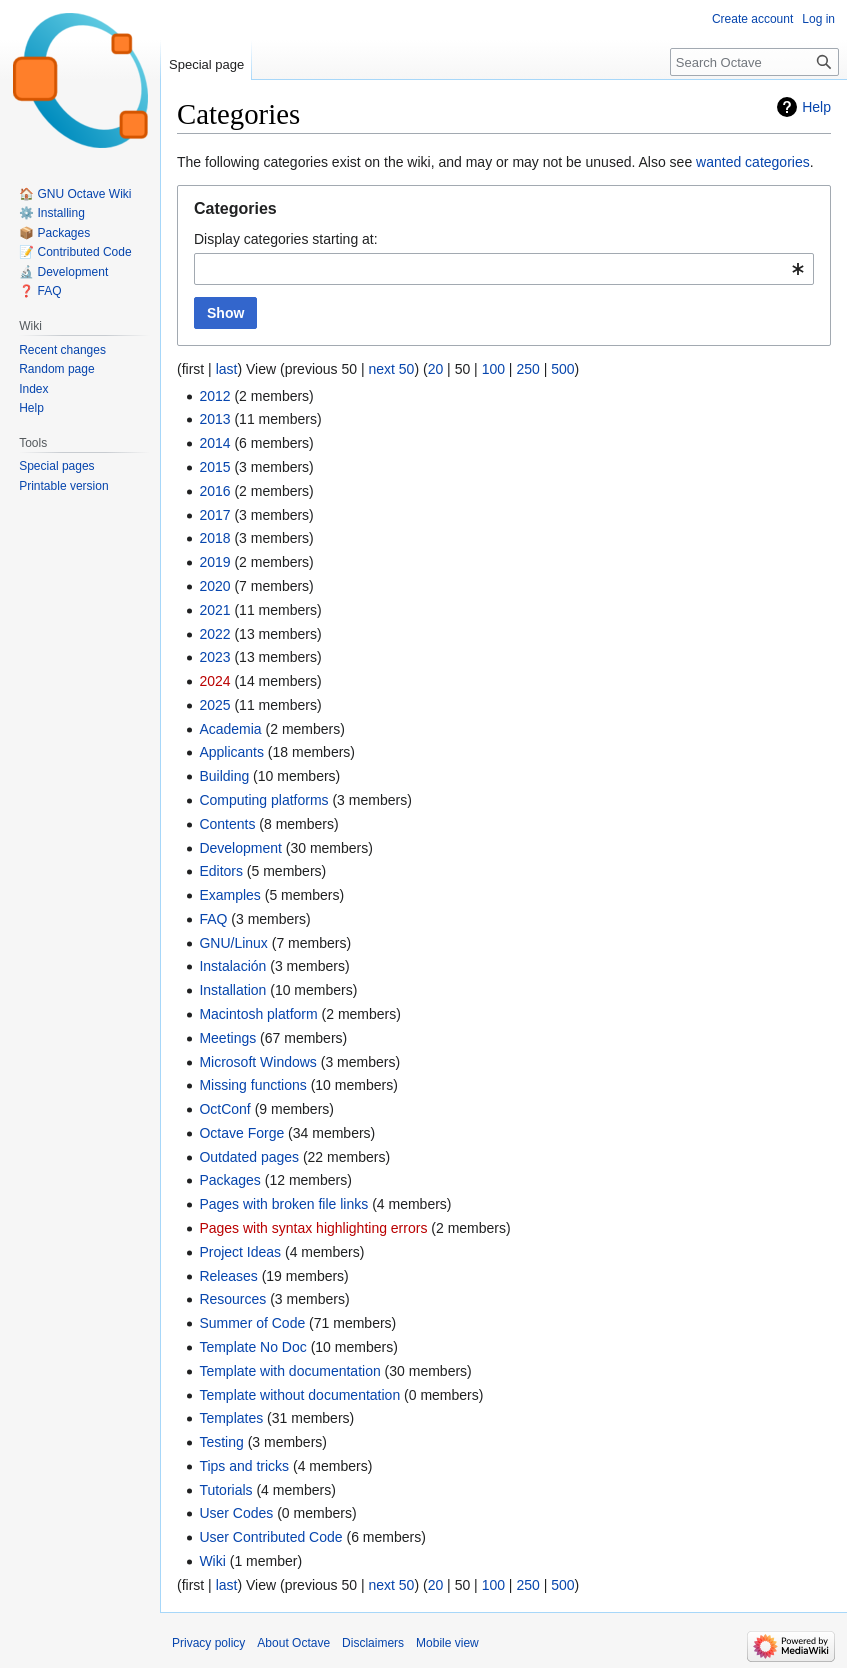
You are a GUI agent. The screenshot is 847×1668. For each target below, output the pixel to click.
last (227, 369)
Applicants (231, 752)
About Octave (293, 1643)
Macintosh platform (258, 1014)
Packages (229, 1180)
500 (562, 369)
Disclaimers (373, 1643)
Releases (228, 1276)
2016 (214, 491)
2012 (214, 396)
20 (436, 369)
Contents (227, 824)
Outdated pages (249, 1157)
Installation (232, 990)
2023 (214, 657)
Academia (230, 729)
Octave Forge (241, 1133)
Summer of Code (252, 1323)
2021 (214, 610)
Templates (231, 1418)
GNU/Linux (233, 943)
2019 (214, 562)
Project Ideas (240, 1252)
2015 (214, 467)
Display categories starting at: (286, 239)
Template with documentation (289, 1371)
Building (224, 776)
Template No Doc (252, 1347)
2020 (214, 586)
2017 (214, 515)
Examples (229, 895)
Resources (232, 1299)
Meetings (227, 1038)
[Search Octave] (754, 62)
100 (493, 369)
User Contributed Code (270, 1537)
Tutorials (225, 1490)
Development (240, 848)
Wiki (212, 1561)
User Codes (236, 1513)
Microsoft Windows (257, 1062)
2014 (214, 443)
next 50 (391, 369)
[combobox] (504, 269)
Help (816, 107)
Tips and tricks (244, 1466)
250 (527, 369)
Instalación (232, 966)
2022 (214, 634)
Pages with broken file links (283, 1204)
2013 (214, 419)
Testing (221, 1442)
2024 (214, 681)
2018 (214, 538)
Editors (221, 871)
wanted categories (753, 162)
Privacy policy (208, 1643)
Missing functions (252, 1085)
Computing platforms (263, 800)
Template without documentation (299, 1395)
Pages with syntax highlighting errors (313, 1228)
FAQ (213, 919)
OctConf (224, 1109)
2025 (214, 705)
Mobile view (447, 1643)
